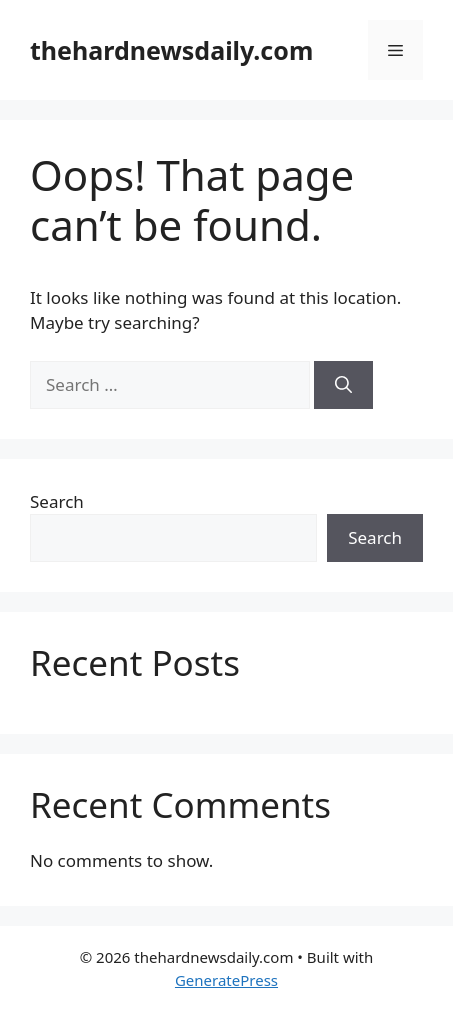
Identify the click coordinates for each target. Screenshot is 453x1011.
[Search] (343, 385)
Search (57, 501)
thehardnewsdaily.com (171, 50)
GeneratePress (226, 980)
